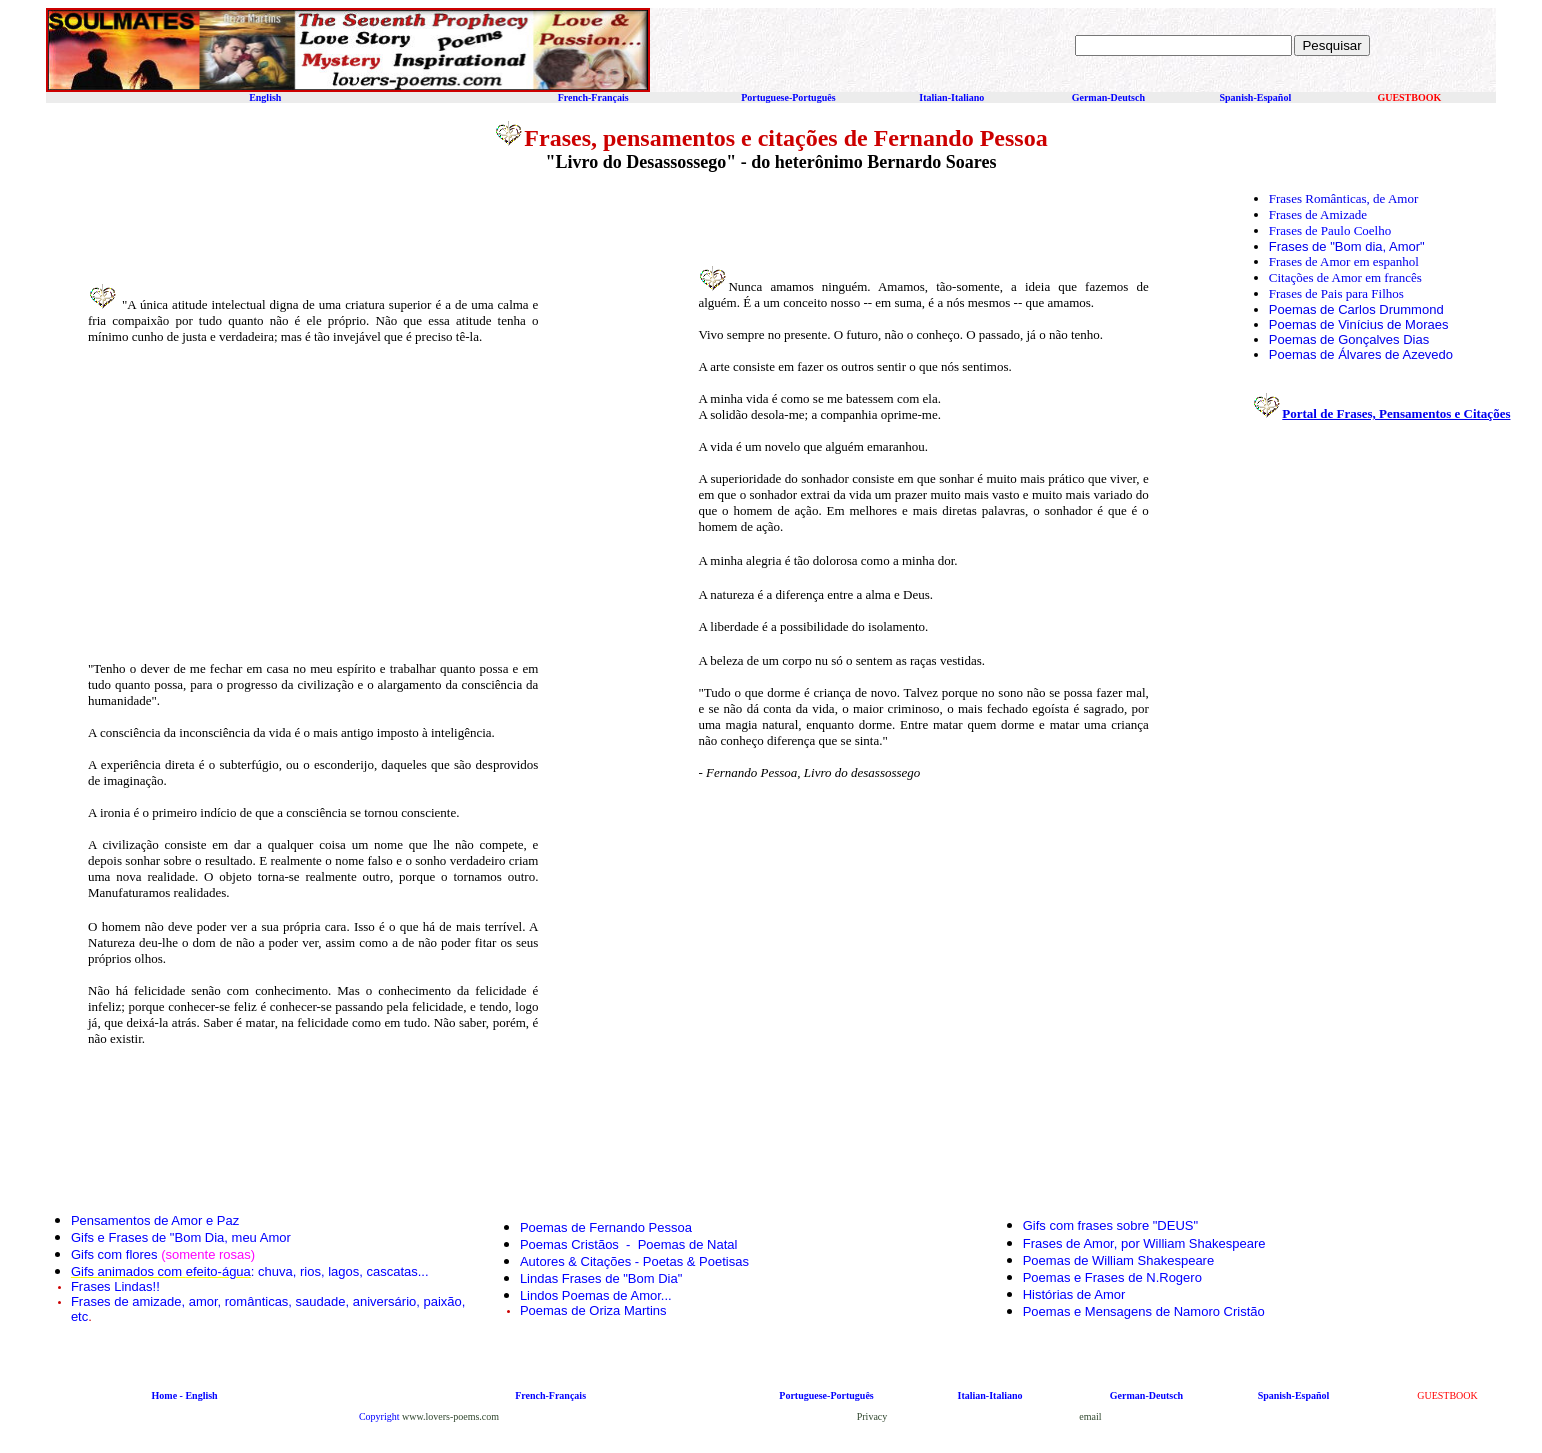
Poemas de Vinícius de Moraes (1359, 324)
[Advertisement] (265, 501)
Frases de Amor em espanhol (1344, 261)
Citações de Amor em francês (1345, 277)
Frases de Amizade (1318, 214)
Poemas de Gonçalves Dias (1349, 339)
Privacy (872, 1416)
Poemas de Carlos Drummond (1356, 309)
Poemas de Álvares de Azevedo (1361, 354)
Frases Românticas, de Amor (1343, 198)
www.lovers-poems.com (450, 1416)
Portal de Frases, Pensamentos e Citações (1396, 413)
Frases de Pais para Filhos (1336, 293)
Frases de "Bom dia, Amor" (1347, 246)
